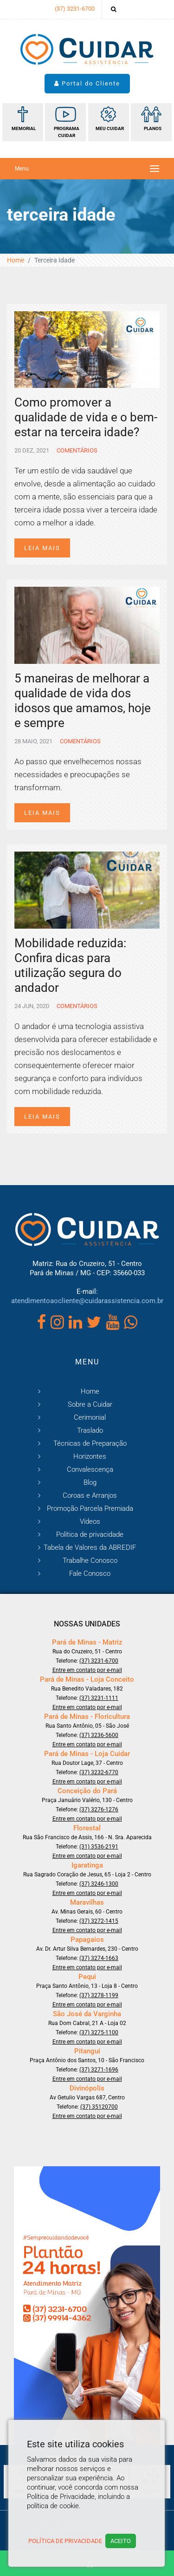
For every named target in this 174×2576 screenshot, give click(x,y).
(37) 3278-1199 (98, 1995)
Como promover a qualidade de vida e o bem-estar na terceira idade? (85, 417)
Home (15, 260)
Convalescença (90, 1469)
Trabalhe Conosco (90, 1560)
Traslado (90, 1430)
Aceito (120, 2540)
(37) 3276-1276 (98, 1809)
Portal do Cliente (87, 83)
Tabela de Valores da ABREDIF (90, 1547)
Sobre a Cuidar (90, 1404)
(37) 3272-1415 (98, 1921)
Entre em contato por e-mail (87, 1670)
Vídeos (90, 1521)
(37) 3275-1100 (98, 2032)
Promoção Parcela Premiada (90, 1508)
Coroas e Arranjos (90, 1495)
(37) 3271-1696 (98, 2069)
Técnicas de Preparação (90, 1443)
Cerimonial (90, 1417)
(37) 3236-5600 (98, 1735)
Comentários (76, 450)
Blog (90, 1482)
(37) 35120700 (99, 2107)
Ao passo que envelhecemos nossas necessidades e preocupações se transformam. (78, 774)
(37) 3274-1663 (98, 1958)
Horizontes (89, 1456)
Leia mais (42, 547)
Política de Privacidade (65, 2540)
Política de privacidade (89, 1534)
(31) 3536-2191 (98, 1846)
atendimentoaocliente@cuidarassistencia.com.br (87, 1301)
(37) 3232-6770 (98, 1772)
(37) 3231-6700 (75, 8)
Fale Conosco (89, 1573)
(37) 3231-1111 (98, 1698)
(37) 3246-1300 (98, 1884)
